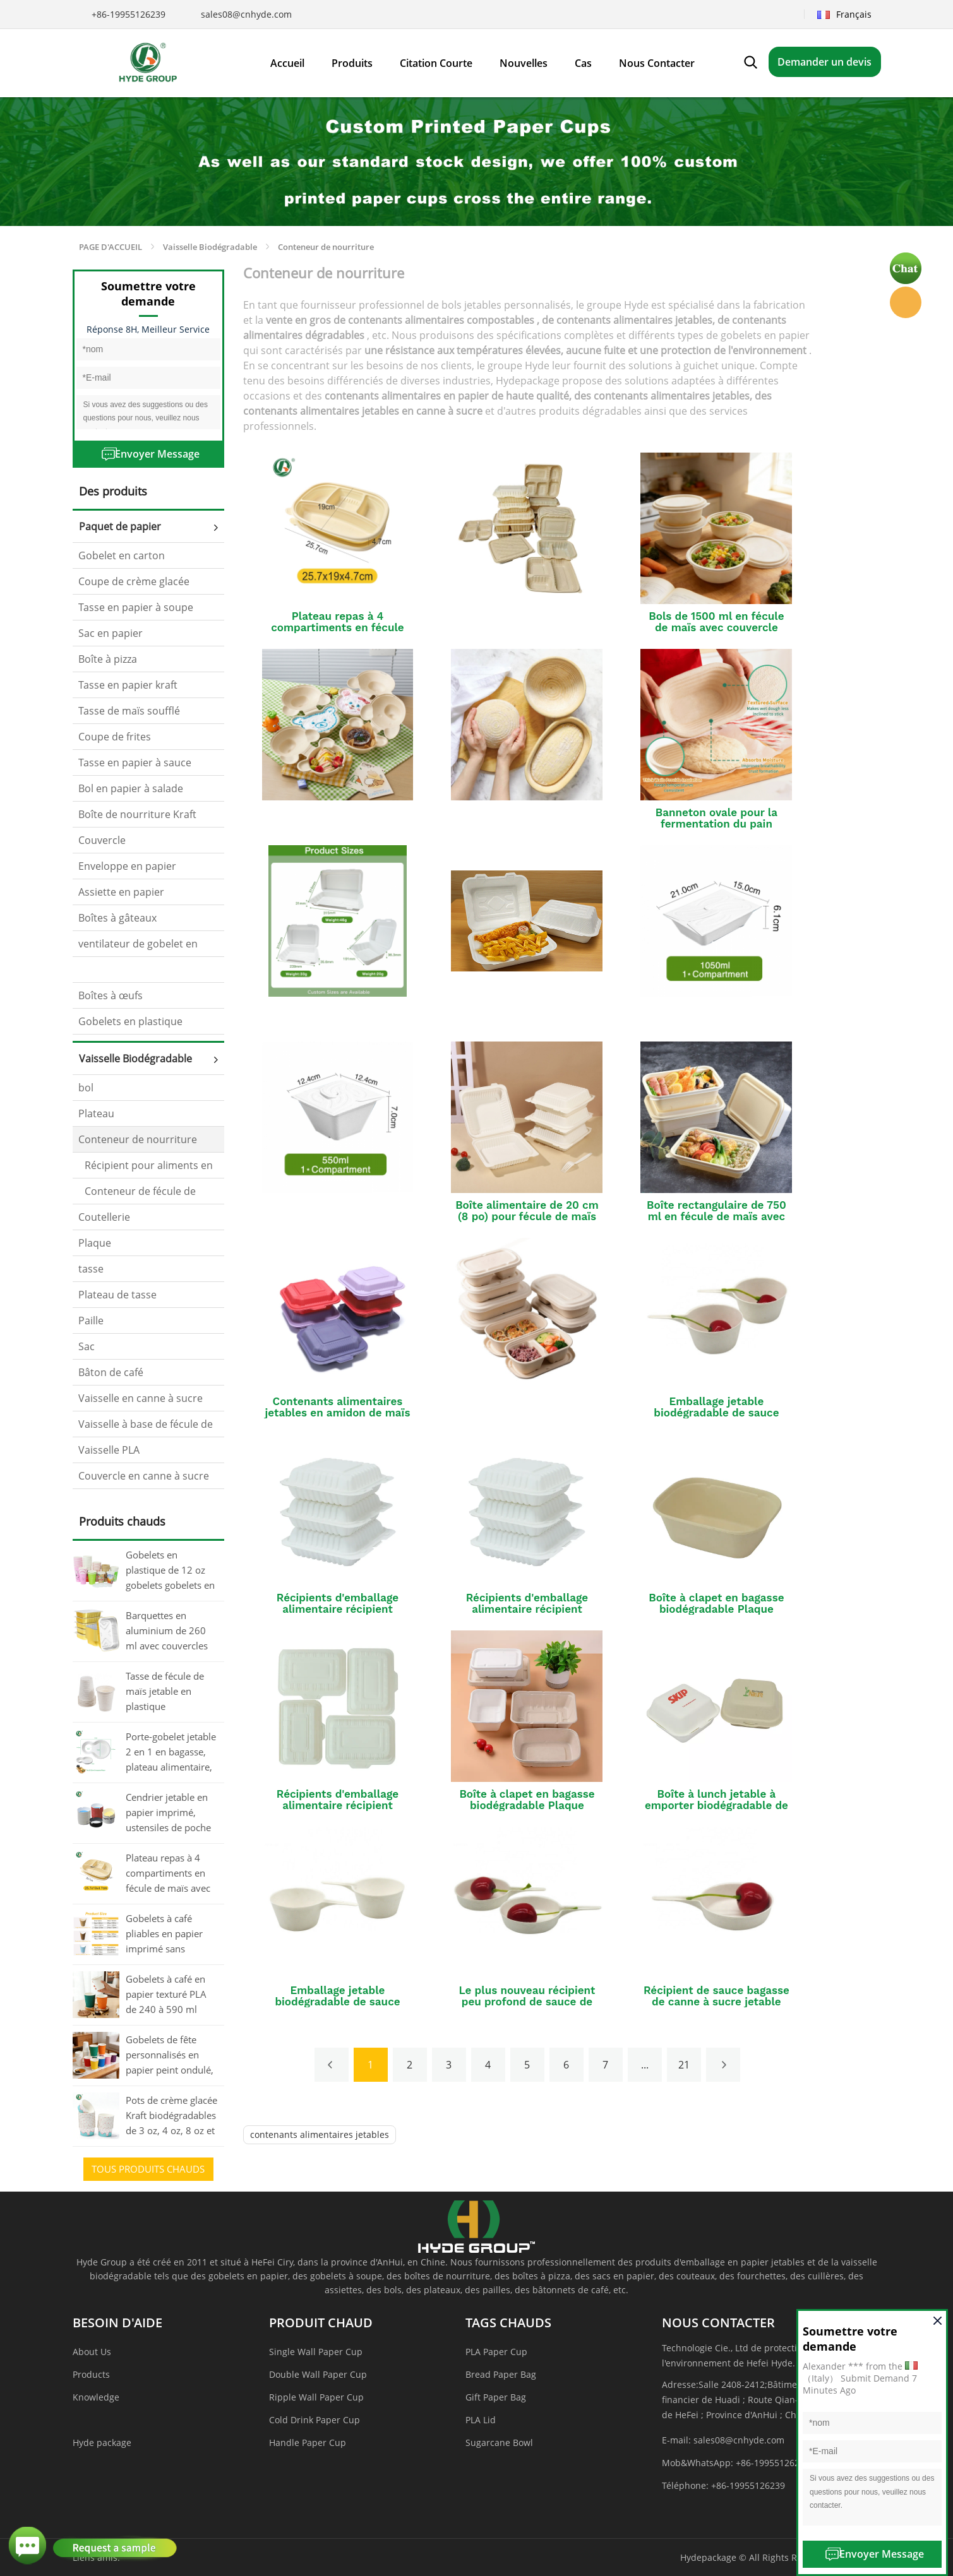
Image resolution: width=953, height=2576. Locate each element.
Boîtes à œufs (110, 995)
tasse (91, 1269)
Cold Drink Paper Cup (314, 2420)
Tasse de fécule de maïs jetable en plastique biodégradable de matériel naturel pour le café (165, 1692)
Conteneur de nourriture (326, 246)
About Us (92, 2352)
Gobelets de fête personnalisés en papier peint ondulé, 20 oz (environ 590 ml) (169, 2056)
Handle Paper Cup (307, 2442)
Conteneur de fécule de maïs (137, 1194)
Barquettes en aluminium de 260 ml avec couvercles (167, 1630)
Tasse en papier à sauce (134, 762)
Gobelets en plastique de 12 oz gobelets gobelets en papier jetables (170, 1571)
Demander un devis (824, 62)
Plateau (96, 1113)
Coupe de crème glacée (133, 581)
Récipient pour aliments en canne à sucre (145, 1168)
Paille (91, 1320)
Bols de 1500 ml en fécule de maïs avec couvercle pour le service (716, 627)
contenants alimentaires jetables (319, 2134)
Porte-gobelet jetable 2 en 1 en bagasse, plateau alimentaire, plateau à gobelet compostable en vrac (171, 1753)
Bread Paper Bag (500, 2374)
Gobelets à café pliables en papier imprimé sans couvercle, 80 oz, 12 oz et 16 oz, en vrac (169, 1934)
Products (91, 2374)
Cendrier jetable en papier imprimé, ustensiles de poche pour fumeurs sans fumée (168, 1813)
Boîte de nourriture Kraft (137, 814)
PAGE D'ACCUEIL (110, 246)
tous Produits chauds (148, 2169)
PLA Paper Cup (496, 2352)
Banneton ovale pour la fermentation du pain (716, 818)
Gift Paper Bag (495, 2397)
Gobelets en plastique (130, 1021)
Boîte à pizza (107, 659)
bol (85, 1088)
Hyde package (102, 2442)
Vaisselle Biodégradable (210, 246)
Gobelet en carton (121, 555)
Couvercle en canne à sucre (143, 1476)
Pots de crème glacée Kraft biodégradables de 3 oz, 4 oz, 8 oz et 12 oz (171, 2116)
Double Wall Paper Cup (318, 2374)
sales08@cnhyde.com (246, 14)
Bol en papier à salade (130, 788)
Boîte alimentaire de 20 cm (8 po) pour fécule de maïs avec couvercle (527, 1216)
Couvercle (102, 840)
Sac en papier (110, 633)
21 (684, 2065)
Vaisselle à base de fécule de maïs (145, 1427)
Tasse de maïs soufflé (129, 711)
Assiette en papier (121, 892)
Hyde (905, 302)
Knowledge (96, 2397)
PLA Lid (480, 2420)
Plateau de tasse (117, 1295)
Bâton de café (110, 1372)
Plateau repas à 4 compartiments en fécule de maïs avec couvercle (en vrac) (168, 1874)
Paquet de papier (120, 526)
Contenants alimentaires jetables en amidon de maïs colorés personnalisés (338, 1413)
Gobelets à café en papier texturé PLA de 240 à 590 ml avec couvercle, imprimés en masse (168, 1995)
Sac (86, 1346)
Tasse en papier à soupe (135, 607)
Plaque (94, 1243)
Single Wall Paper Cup (316, 2352)
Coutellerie (104, 1217)
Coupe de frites (114, 737)
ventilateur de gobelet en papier (138, 947)
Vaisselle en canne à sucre (140, 1398)
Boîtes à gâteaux (117, 918)
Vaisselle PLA (109, 1450)
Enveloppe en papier (127, 866)
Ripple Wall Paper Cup (316, 2397)
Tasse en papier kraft (127, 685)
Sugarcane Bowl (499, 2442)
